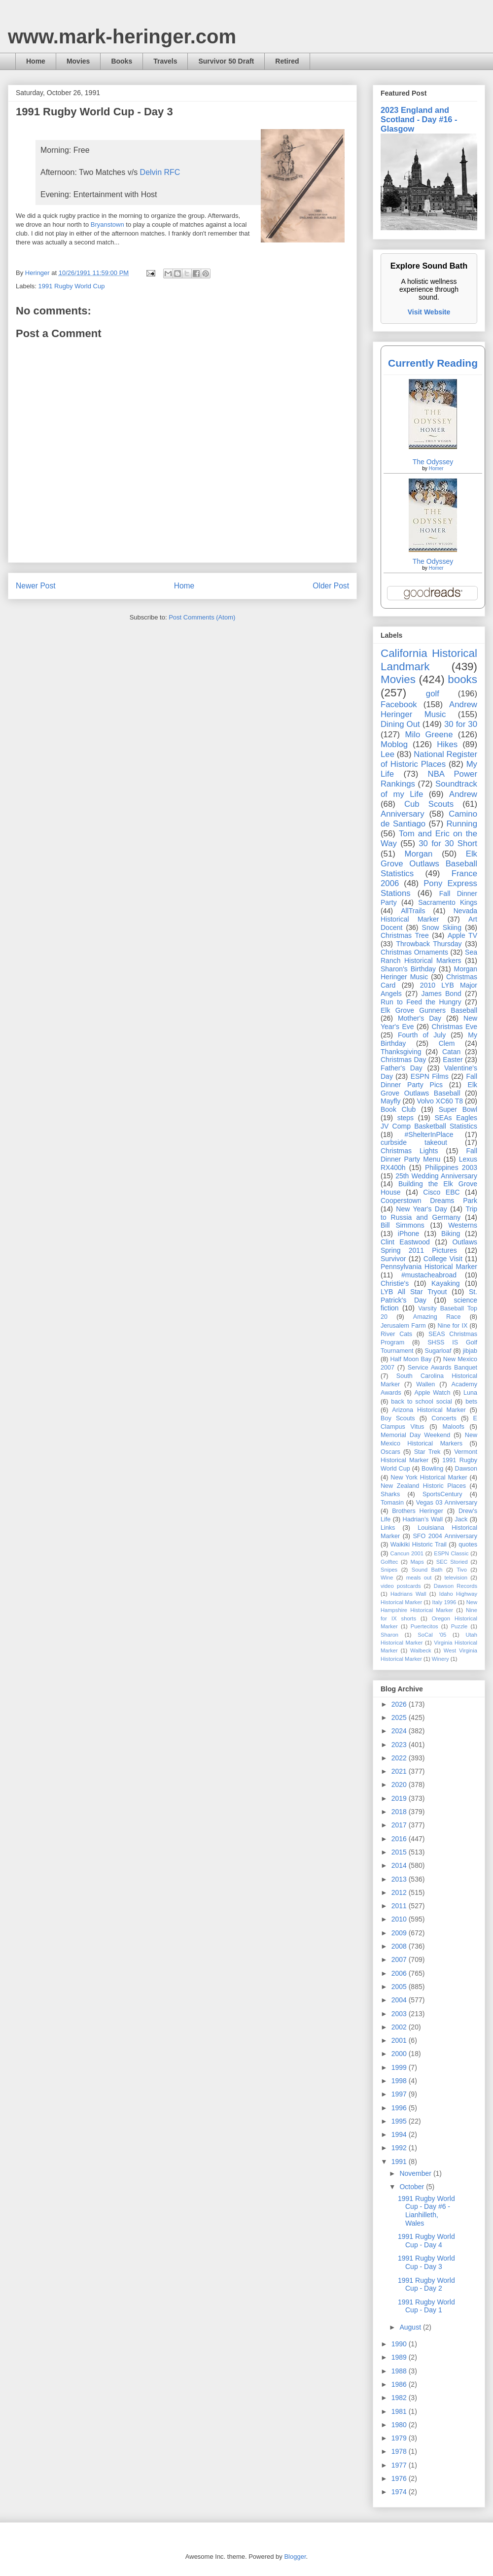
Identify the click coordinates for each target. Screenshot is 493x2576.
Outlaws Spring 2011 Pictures (429, 1246)
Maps (416, 1562)
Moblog (394, 744)
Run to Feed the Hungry (421, 1002)
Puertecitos (424, 1626)
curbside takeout (414, 1142)
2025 (400, 1717)
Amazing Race (437, 1316)
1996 (400, 2108)
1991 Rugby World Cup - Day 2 (426, 2284)
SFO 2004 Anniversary (445, 1536)
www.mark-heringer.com (122, 36)
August (411, 2327)
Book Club (398, 1109)
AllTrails (413, 911)
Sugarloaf (438, 1350)
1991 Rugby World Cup (71, 286)
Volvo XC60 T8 (440, 1101)
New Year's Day (421, 1209)
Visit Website (429, 312)
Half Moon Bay (411, 1359)
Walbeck (420, 1650)
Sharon (389, 1635)
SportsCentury (442, 1494)
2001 (400, 2040)
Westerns (462, 1225)
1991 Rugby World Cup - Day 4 (426, 2241)
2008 (400, 1946)
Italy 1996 (444, 1602)
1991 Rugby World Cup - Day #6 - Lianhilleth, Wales (426, 2211)
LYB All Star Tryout (414, 1292)
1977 (400, 2465)
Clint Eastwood (405, 1242)
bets (471, 1401)
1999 (400, 2067)
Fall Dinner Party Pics (429, 1080)
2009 (400, 1933)
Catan (451, 1052)
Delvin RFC (160, 172)
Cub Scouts (429, 804)
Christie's (395, 1283)
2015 (400, 1852)
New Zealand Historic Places (423, 1485)
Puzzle (459, 1626)
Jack (461, 1519)
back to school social (421, 1401)
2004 (400, 2000)
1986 (400, 2384)
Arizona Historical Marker (428, 1410)
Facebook (399, 704)
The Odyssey (433, 462)
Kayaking (445, 1283)
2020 (400, 1784)
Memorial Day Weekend (415, 1435)
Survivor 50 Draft (226, 61)
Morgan (419, 854)
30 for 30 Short (448, 843)
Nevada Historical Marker (429, 915)
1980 (400, 2425)
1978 (400, 2451)
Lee (387, 754)
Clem (447, 1043)
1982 (400, 2398)
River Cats (396, 1334)
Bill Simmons (402, 1225)
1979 (400, 2438)
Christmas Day (403, 1060)
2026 (400, 1704)
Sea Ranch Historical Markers (429, 956)
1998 (400, 2081)
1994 (400, 2134)
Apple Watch (432, 1392)
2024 (400, 1731)
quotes (467, 1544)
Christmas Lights (409, 1151)
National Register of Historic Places (429, 759)
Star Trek (427, 1451)
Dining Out (400, 724)
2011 (400, 1906)
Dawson (466, 1468)
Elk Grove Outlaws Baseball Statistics (429, 863)
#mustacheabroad (429, 1275)
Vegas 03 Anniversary (446, 1502)
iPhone (409, 1233)
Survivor (393, 1259)
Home (35, 61)
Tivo (462, 1570)
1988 (400, 2371)
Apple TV (462, 935)
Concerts (443, 1418)
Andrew (463, 794)
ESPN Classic (451, 1553)
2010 (400, 1919)
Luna (470, 1392)
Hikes (447, 744)
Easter (452, 1060)
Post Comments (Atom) (202, 617)
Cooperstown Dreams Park (429, 1200)
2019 (400, 1798)
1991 (400, 2161)
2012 (400, 1892)
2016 (400, 1839)
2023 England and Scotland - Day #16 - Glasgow (419, 119)
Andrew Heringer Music (429, 709)
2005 (400, 1987)
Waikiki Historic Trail (418, 1544)
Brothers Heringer (417, 1511)
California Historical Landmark (429, 660)
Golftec (389, 1562)
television (455, 1577)
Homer (436, 468)
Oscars (390, 1451)
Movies (78, 61)
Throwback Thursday (428, 944)
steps (405, 1118)
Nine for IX (453, 1325)
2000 (400, 2054)
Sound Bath (427, 1570)
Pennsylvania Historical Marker (429, 1267)
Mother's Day (419, 1018)
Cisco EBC (441, 1192)
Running (462, 823)
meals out (419, 1577)
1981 (400, 2411)
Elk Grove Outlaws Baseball (429, 1089)
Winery (440, 1659)
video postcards (401, 1586)
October (412, 2187)
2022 (400, 1758)
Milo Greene (429, 734)
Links (388, 1527)
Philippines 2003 (451, 1167)
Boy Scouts (398, 1418)
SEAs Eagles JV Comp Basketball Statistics (429, 1122)
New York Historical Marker (428, 1477)
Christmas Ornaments (414, 952)
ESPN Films (430, 1076)
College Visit (442, 1259)
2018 (400, 1812)
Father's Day (402, 1068)
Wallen (425, 1384)
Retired (287, 61)
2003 (400, 2014)
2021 (400, 1771)
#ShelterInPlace (429, 1134)
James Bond (441, 993)
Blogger (295, 2556)
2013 (400, 1879)
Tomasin (392, 1502)
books (462, 679)
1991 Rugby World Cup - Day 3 (426, 2262)
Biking (450, 1233)
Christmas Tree (405, 935)
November (416, 2173)
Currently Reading (433, 363)
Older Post (331, 586)
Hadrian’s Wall (423, 1519)
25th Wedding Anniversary (436, 1176)
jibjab (470, 1350)
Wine (387, 1577)
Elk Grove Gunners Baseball (429, 1010)
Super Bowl (458, 1109)
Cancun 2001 (406, 1553)
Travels (165, 61)
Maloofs (453, 1426)
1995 (400, 2121)
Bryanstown (107, 224)
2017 (400, 1825)
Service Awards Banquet (442, 1367)
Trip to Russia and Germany (429, 1213)
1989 (400, 2357)
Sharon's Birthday (408, 969)
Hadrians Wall (408, 1594)
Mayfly (390, 1101)
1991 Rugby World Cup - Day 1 (426, 2306)
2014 (400, 1865)
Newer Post (36, 586)
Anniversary (402, 814)
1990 (400, 2344)
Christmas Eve (454, 1026)
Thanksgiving (401, 1052)
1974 (400, 2492)
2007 (400, 1959)
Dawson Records (455, 1586)
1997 (400, 2094)
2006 (400, 1973)
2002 (400, 2027)
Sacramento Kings (447, 902)
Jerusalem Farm (403, 1325)
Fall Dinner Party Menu (429, 1155)
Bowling (432, 1468)
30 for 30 (460, 724)
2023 (400, 1745)
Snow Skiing (441, 927)
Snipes (389, 1570)
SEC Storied (452, 1562)
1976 (400, 2478)
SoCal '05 (432, 1635)
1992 (400, 2148)
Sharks (390, 1494)
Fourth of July (422, 1035)
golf (432, 693)
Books (121, 61)
